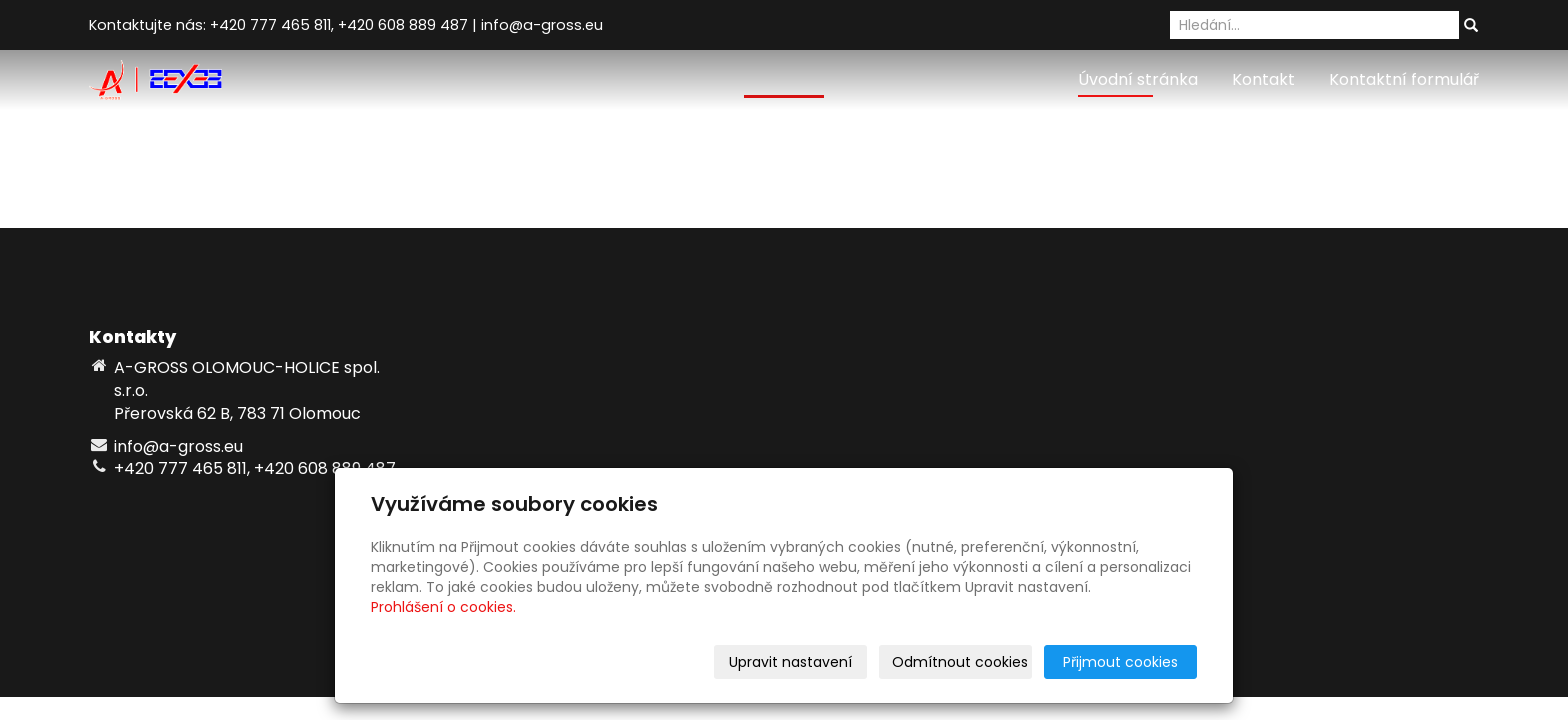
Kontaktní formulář (1404, 79)
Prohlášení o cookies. (443, 607)
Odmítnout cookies (960, 662)
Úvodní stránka (1138, 79)
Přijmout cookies (1120, 662)
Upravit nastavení (790, 662)
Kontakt (1263, 79)
